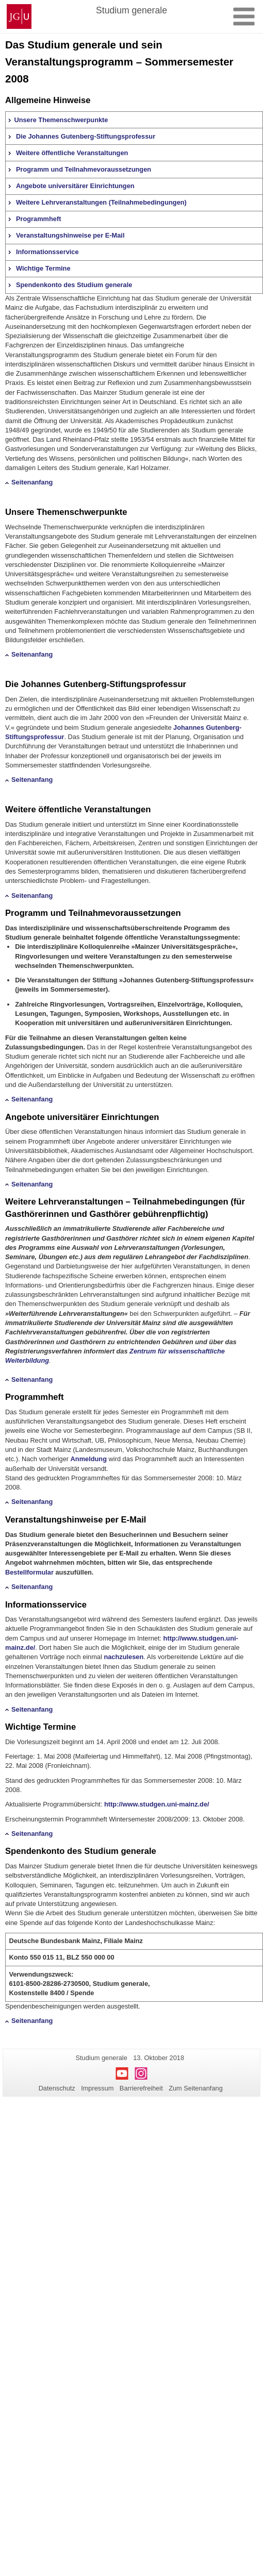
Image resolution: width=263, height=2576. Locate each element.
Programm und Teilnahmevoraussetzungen (83, 169)
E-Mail (133, 1520)
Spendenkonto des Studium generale (74, 285)
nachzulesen (123, 1657)
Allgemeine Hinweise (47, 100)
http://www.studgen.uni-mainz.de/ (156, 1804)
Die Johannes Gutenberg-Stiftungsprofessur (85, 136)
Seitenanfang (32, 482)
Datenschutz (57, 2088)
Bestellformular (29, 1572)
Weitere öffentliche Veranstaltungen (72, 153)
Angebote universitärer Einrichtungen (75, 186)
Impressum (97, 2088)
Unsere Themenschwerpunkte (61, 120)
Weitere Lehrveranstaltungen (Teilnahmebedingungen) (101, 202)
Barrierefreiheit (141, 2088)
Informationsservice (47, 252)
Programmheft (38, 219)
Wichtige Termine (43, 268)
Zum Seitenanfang (196, 2088)
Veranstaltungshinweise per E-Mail (70, 235)
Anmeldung (89, 1459)
